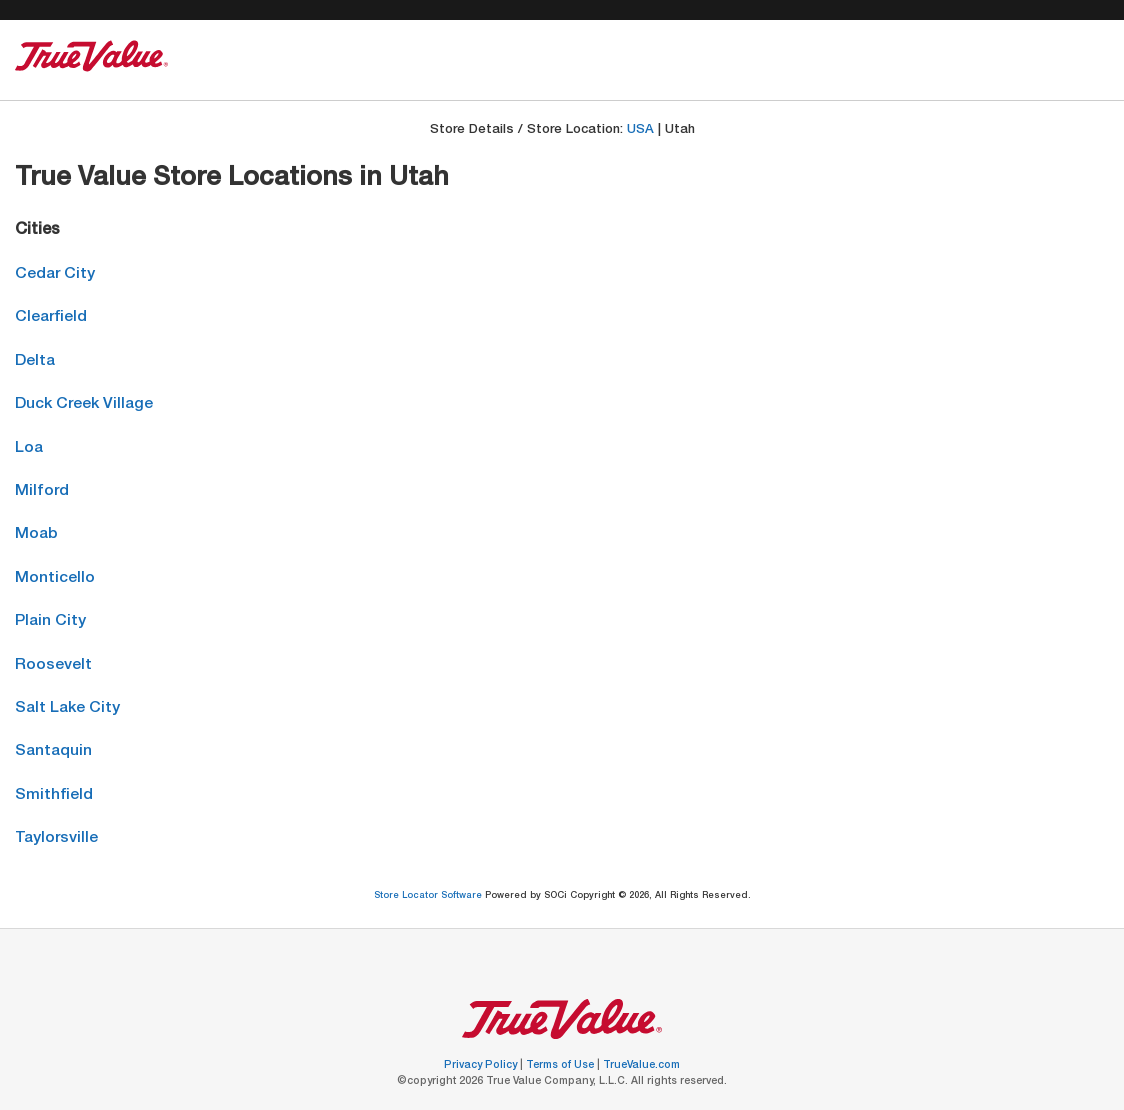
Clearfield (51, 317)
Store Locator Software (429, 896)
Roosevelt (53, 665)
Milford (42, 491)
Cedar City (55, 274)
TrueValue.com (641, 1066)
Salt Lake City (67, 708)
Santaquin (53, 751)
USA (640, 130)
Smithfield (54, 795)
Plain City (50, 621)
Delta (35, 361)
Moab (36, 534)
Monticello (55, 578)
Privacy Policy (482, 1066)
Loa (29, 448)
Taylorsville (56, 838)
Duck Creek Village (84, 404)
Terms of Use (561, 1066)
